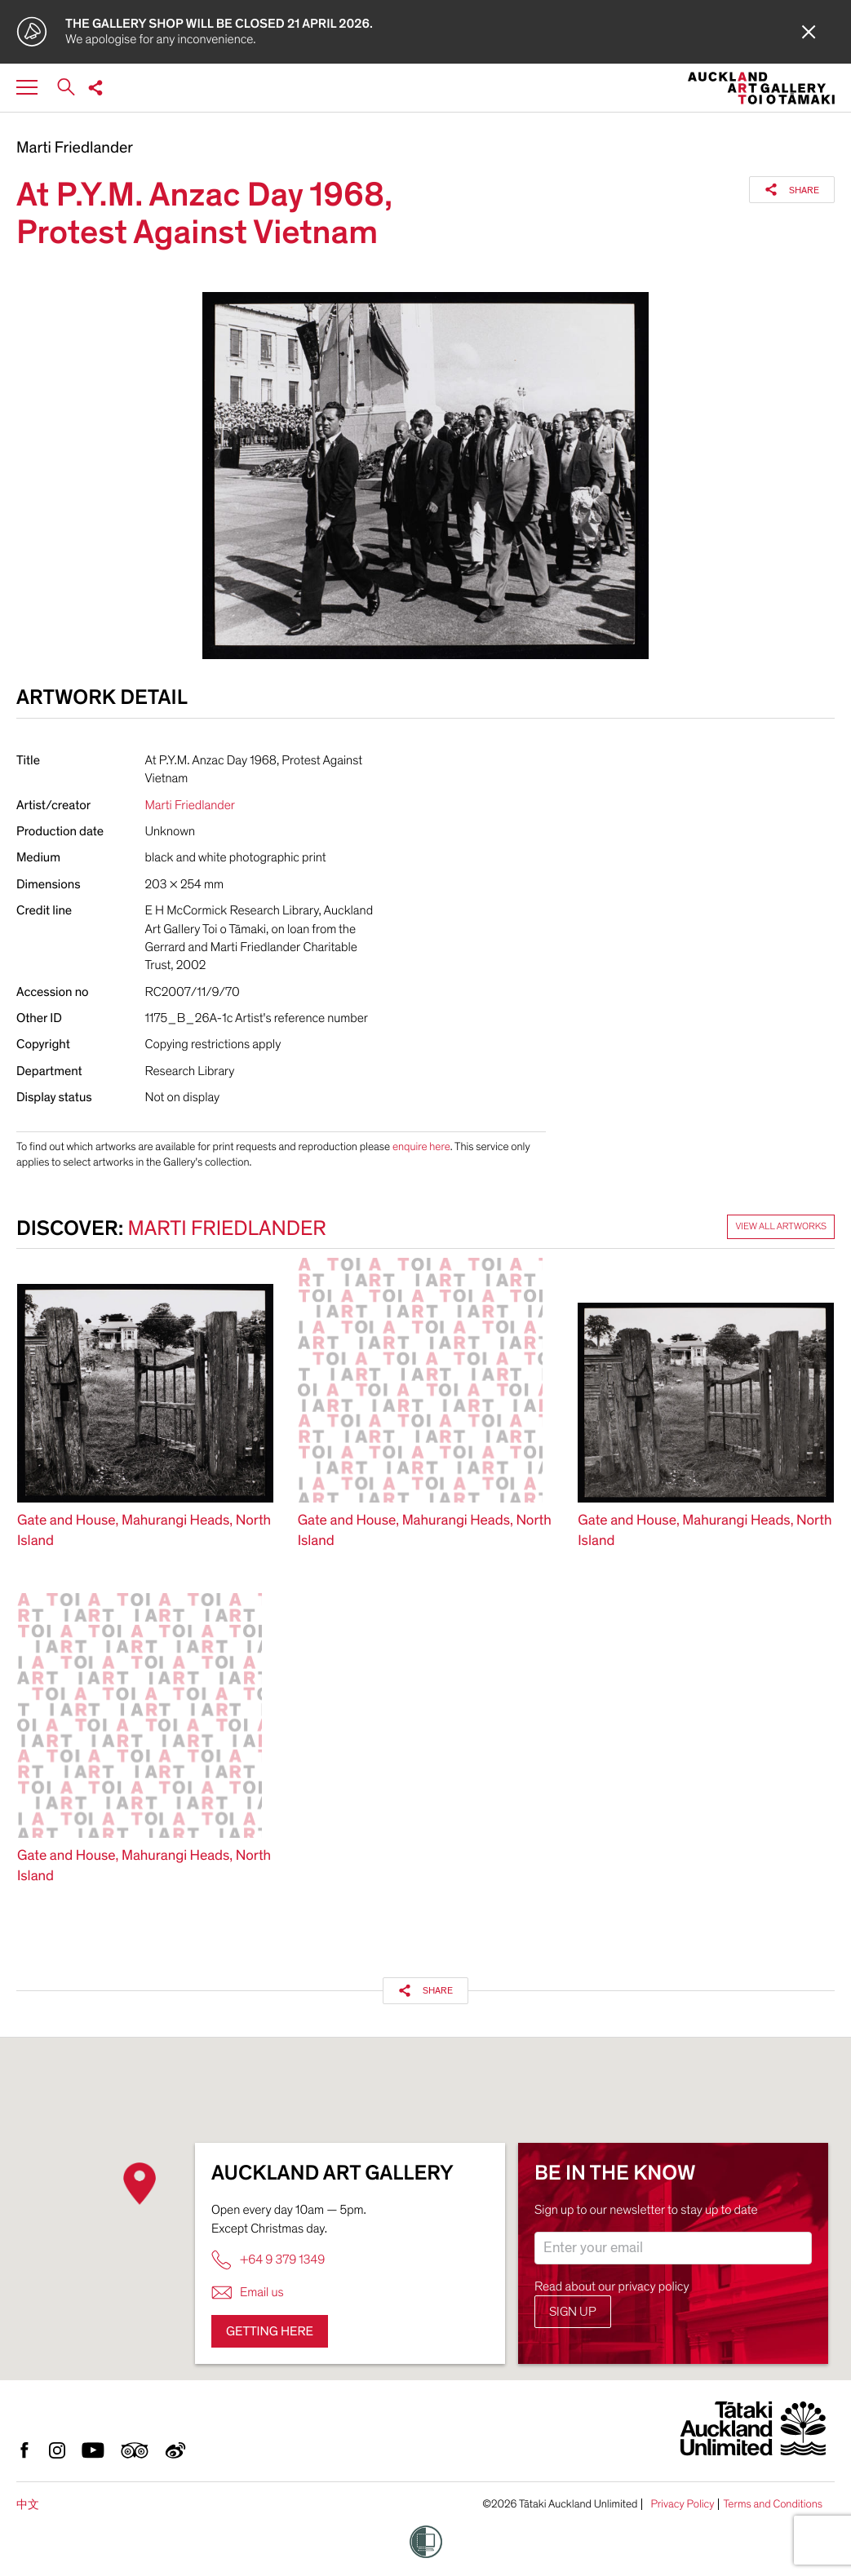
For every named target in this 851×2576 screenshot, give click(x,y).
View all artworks (781, 1226)
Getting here (269, 2331)
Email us (247, 2292)
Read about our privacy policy (611, 2286)
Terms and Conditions (772, 2504)
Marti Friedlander (74, 148)
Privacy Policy (682, 2504)
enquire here (421, 1146)
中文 (27, 2504)
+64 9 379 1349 (268, 2260)
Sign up (572, 2312)
